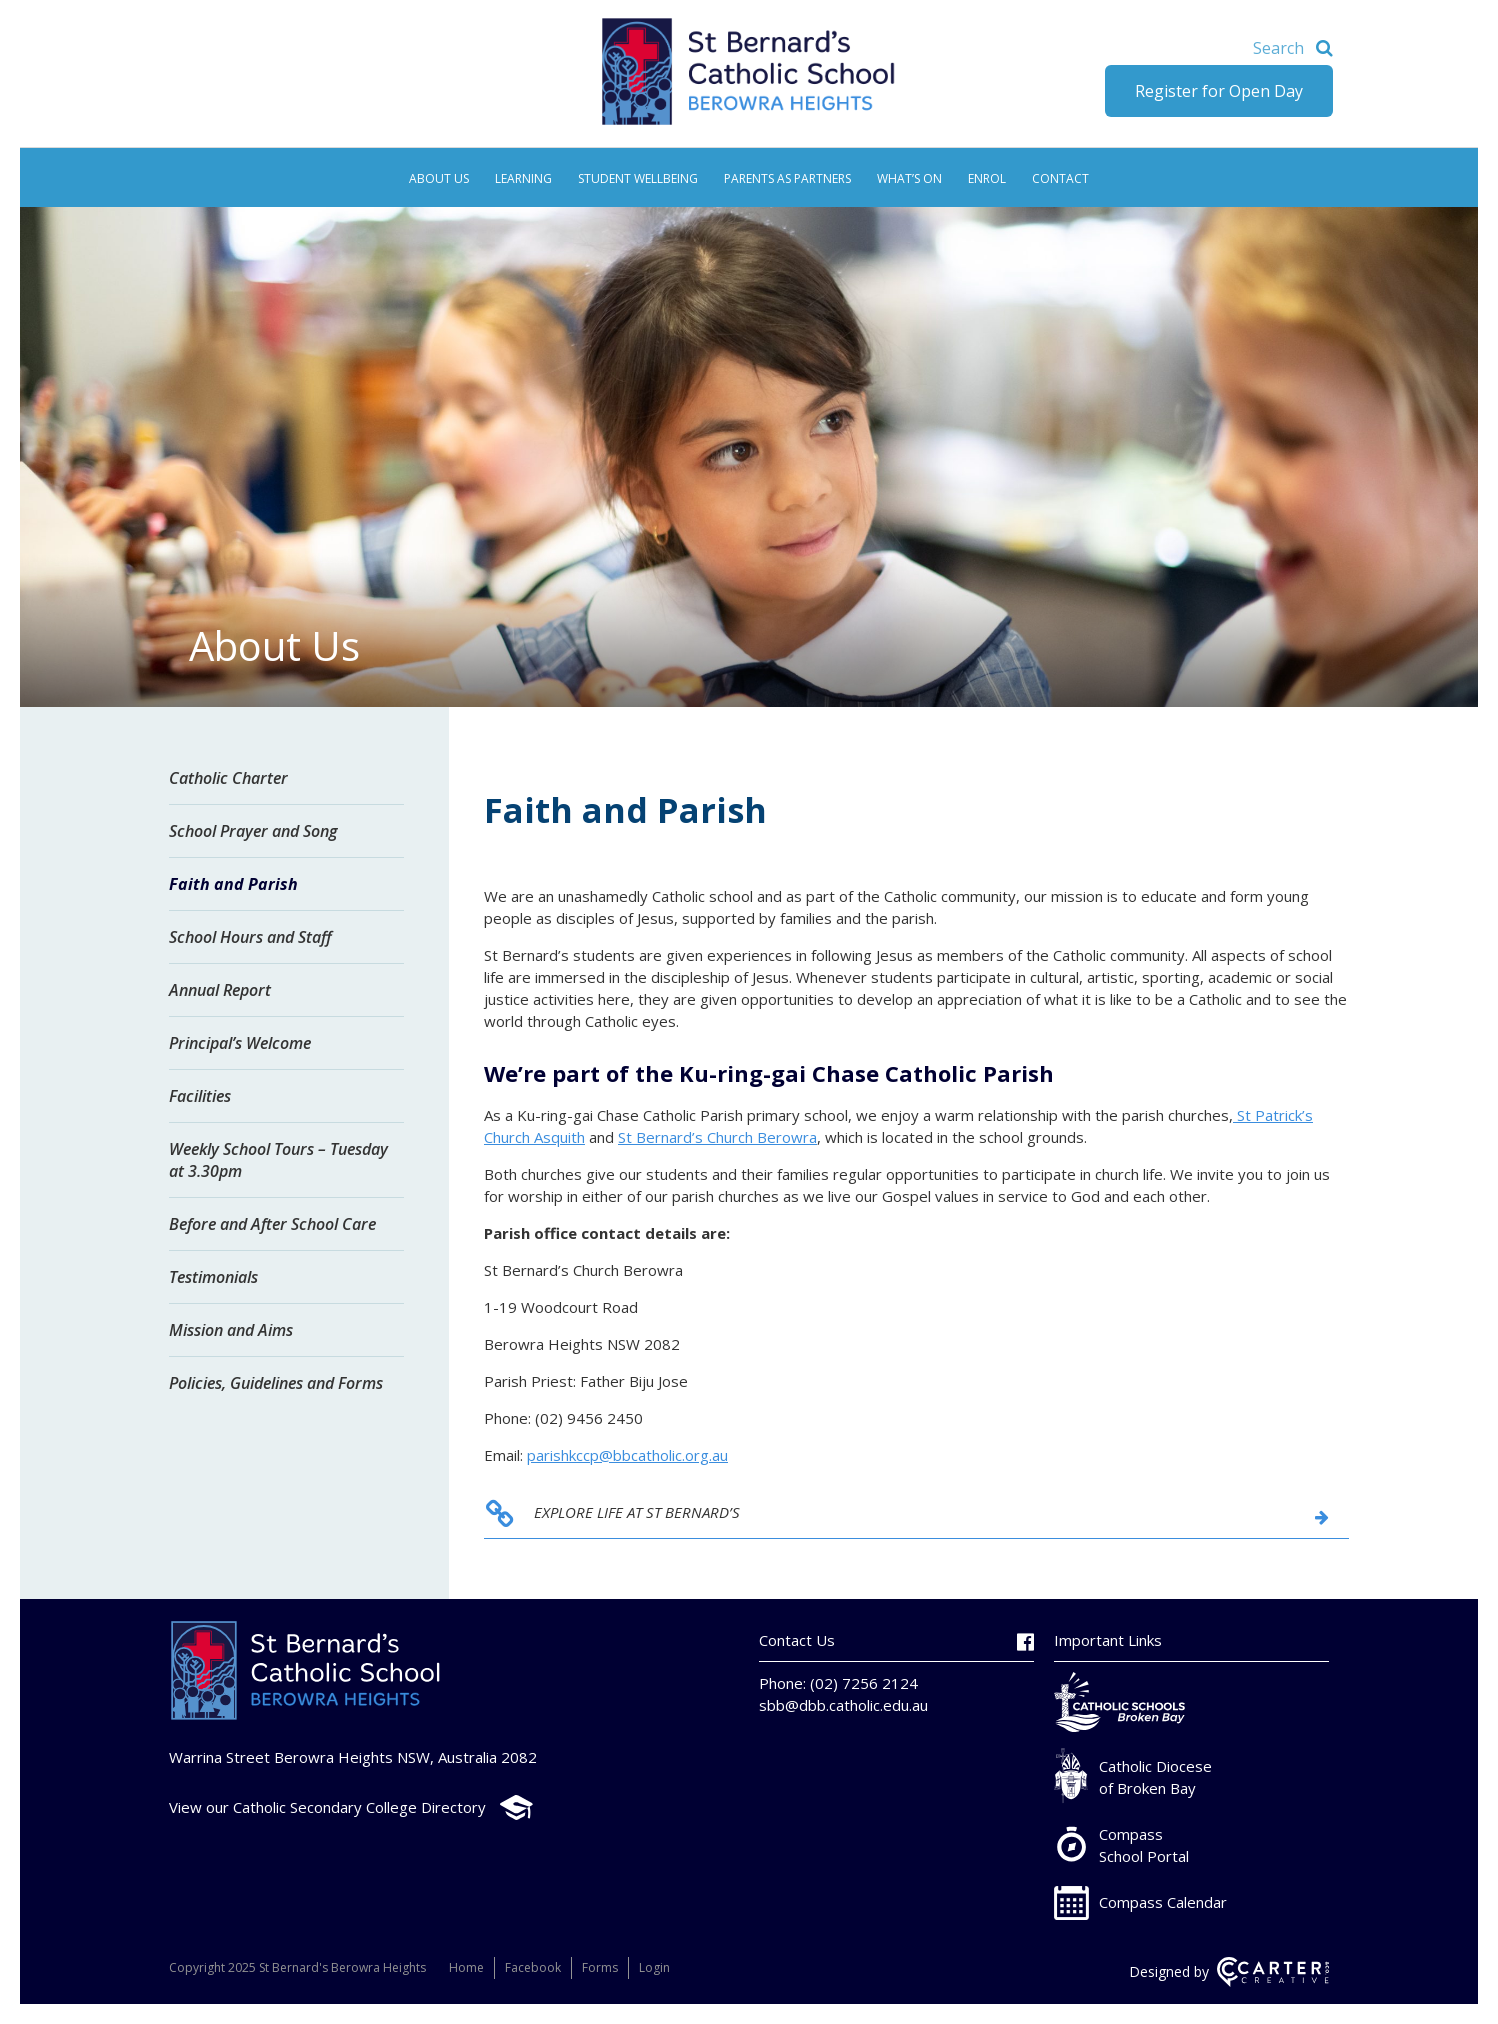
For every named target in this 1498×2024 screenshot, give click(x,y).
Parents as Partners (787, 178)
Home (466, 1967)
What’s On (909, 178)
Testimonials (213, 1277)
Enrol (987, 178)
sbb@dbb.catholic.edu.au (843, 1705)
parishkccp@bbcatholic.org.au (627, 1455)
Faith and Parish (233, 884)
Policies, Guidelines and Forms (276, 1383)
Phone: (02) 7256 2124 (838, 1683)
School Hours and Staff (250, 937)
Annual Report (220, 990)
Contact (1060, 178)
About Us (439, 178)
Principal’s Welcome (240, 1043)
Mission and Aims (231, 1330)
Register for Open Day (1219, 91)
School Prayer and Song (253, 831)
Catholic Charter (228, 778)
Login (654, 1967)
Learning (523, 178)
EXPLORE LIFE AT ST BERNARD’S (637, 1512)
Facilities (200, 1096)
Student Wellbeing (638, 178)
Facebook (533, 1967)
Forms (600, 1967)
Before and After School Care (272, 1224)
